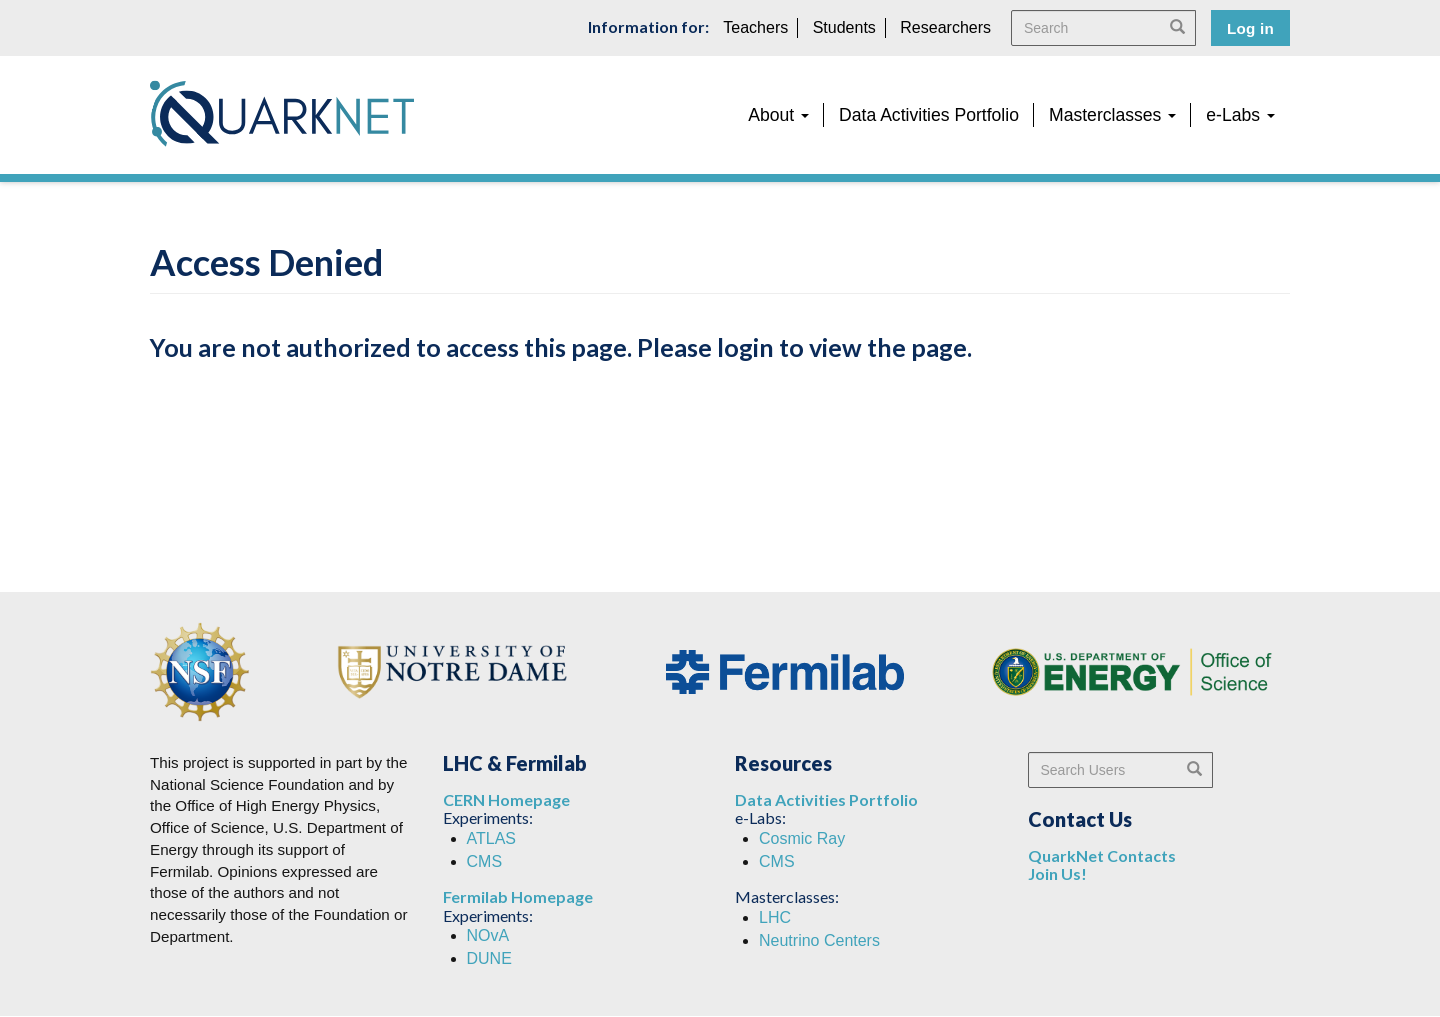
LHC (775, 917)
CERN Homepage (506, 799)
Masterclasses (1112, 115)
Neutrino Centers (819, 940)
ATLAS (492, 838)
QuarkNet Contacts (1102, 855)
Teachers (755, 27)
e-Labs (1240, 115)
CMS (485, 861)
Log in (1250, 28)
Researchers (945, 27)
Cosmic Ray (802, 838)
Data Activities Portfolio (929, 115)
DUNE (489, 958)
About (778, 115)
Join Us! (1057, 873)
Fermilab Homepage (518, 896)
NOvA (488, 935)
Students (844, 27)
